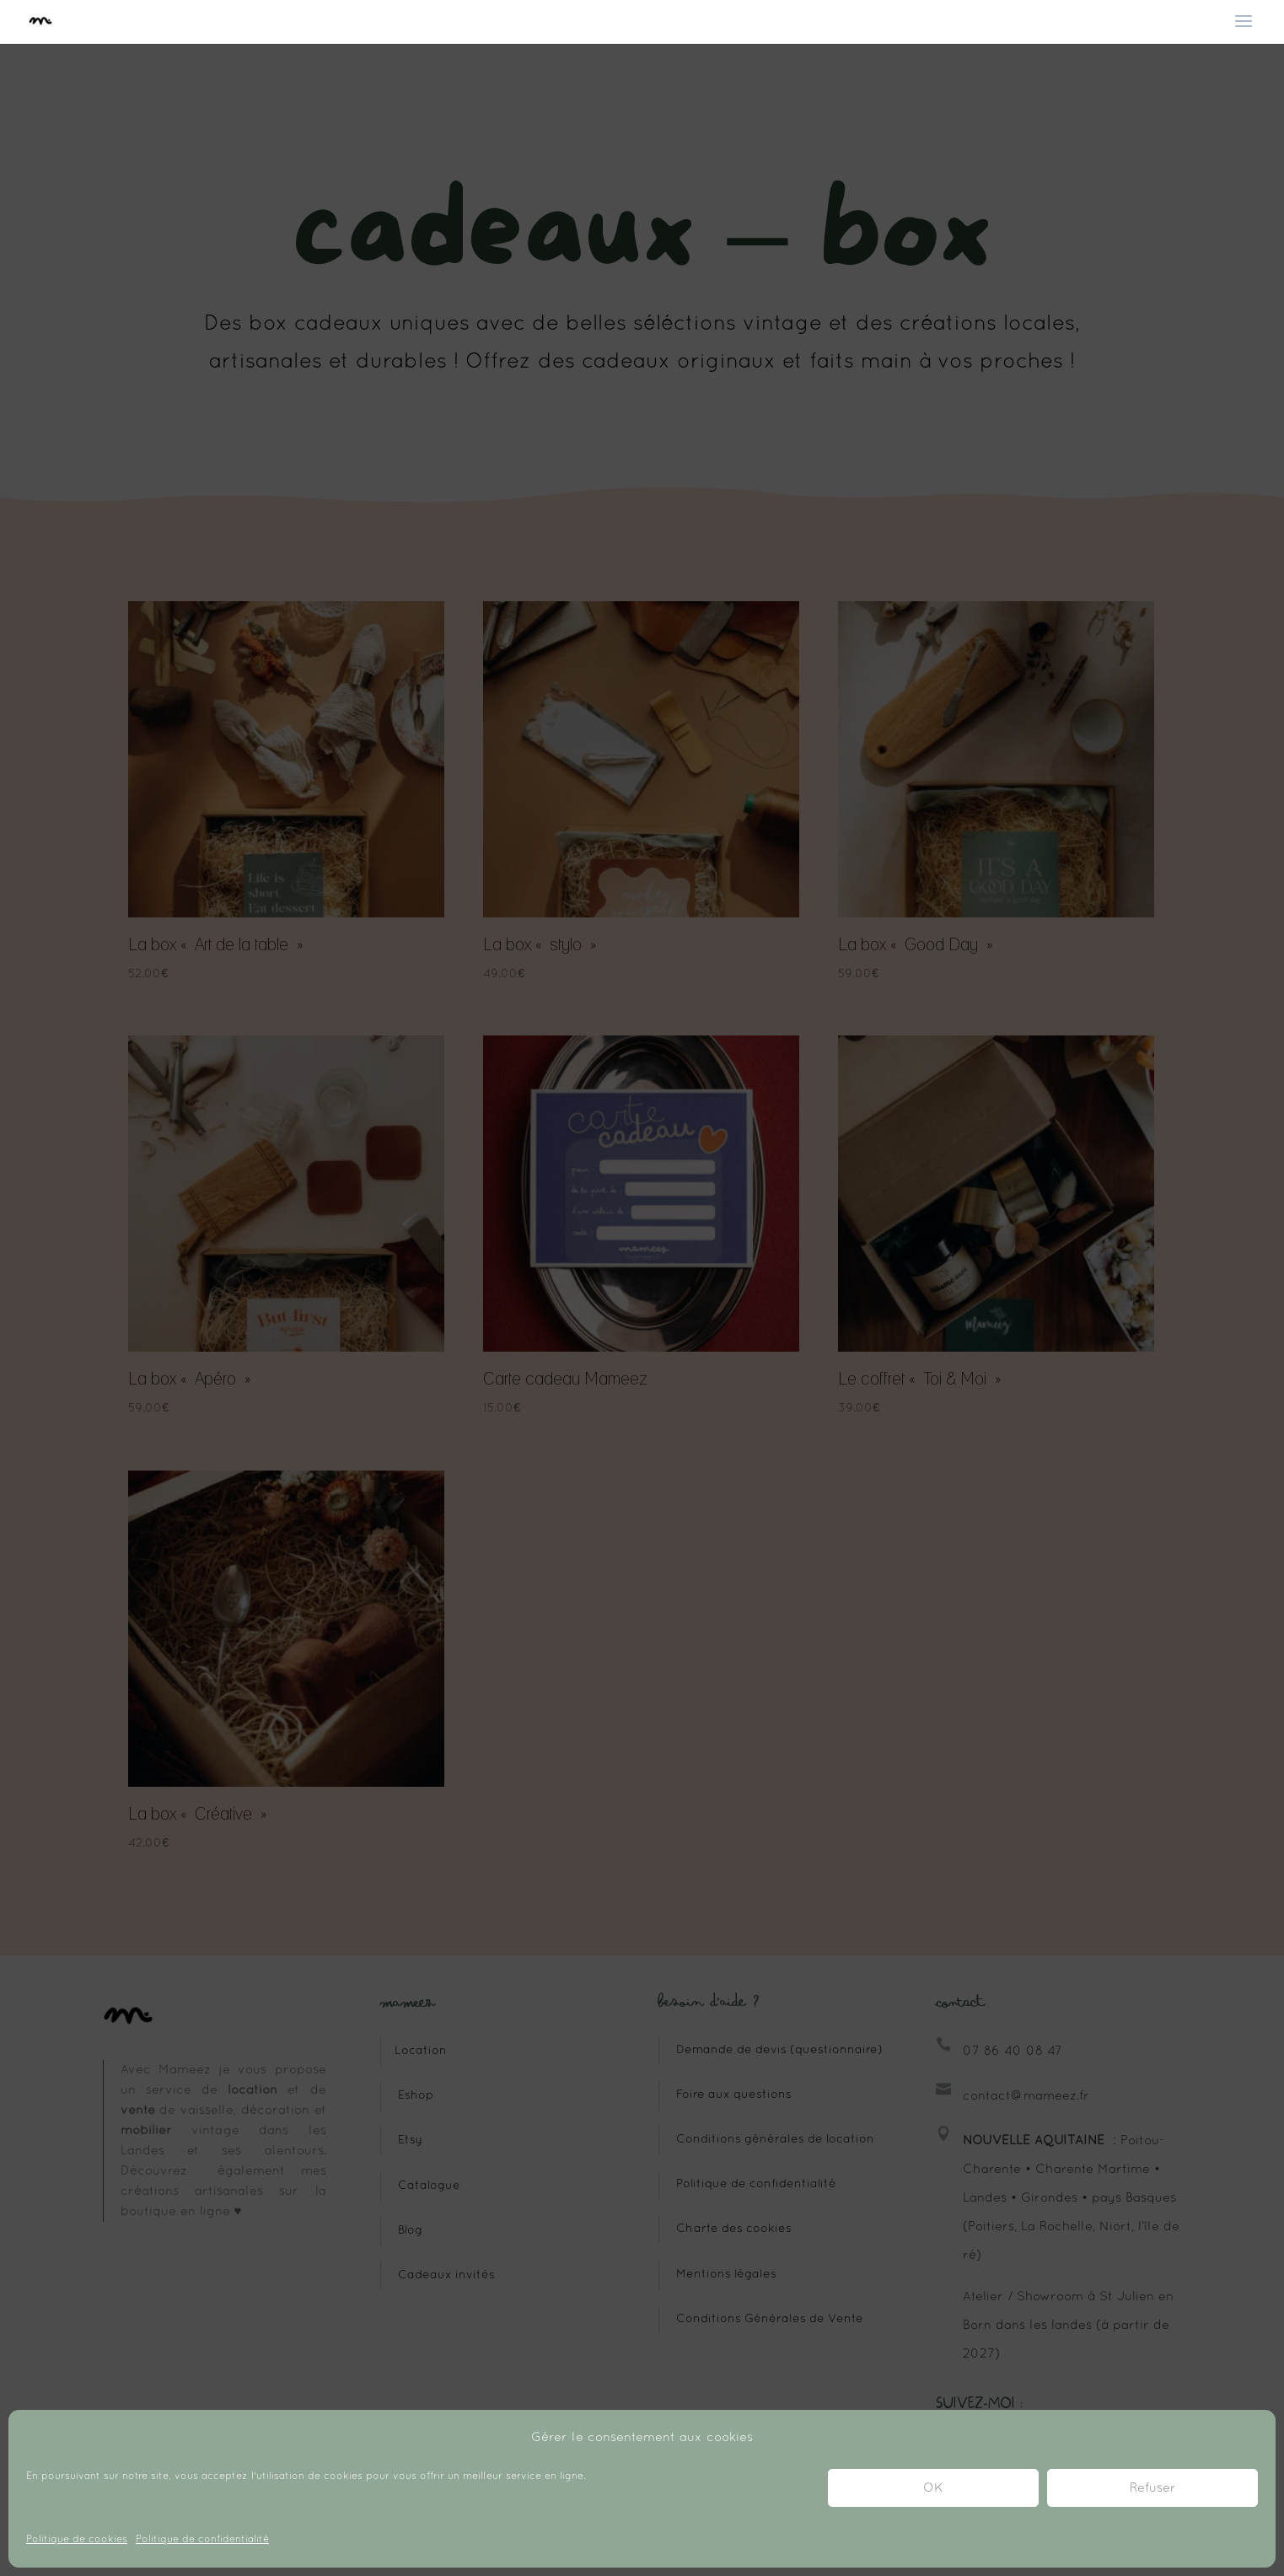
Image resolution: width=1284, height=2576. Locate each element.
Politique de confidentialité (202, 2540)
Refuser (1153, 2488)
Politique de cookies (76, 2540)
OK (933, 2488)
